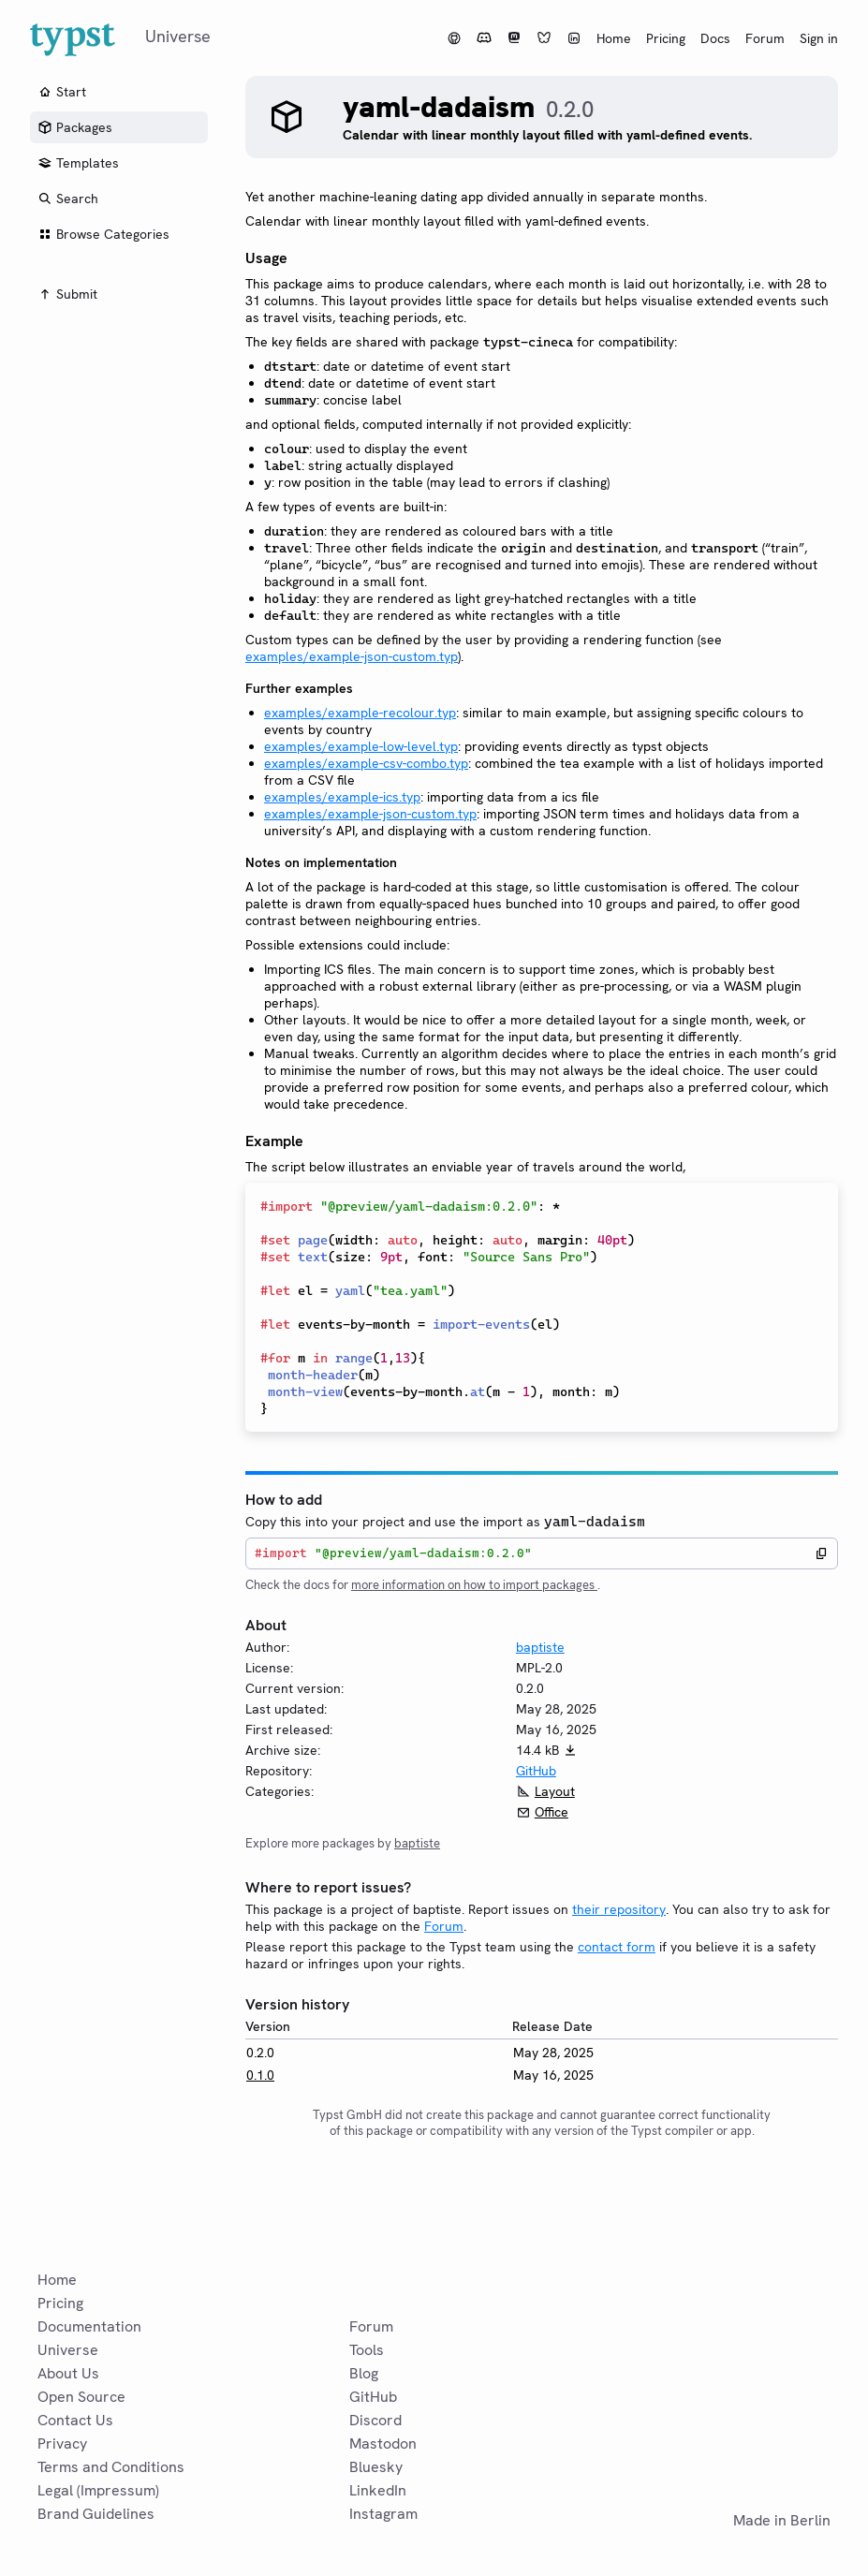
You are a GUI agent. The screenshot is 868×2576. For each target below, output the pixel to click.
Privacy (62, 2443)
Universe (67, 2350)
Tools (366, 2350)
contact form (616, 1946)
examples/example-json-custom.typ (351, 656)
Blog (363, 2373)
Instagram (383, 2514)
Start (61, 91)
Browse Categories (103, 234)
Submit (67, 294)
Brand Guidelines (95, 2514)
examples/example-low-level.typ (361, 746)
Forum (765, 38)
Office (551, 1811)
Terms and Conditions (110, 2467)
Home (613, 38)
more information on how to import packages (474, 1585)
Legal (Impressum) (98, 2490)
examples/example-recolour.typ (360, 712)
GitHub (536, 1770)
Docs (715, 38)
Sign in (819, 38)
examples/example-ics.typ (342, 796)
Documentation (89, 2326)
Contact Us (75, 2420)
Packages (74, 127)
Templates (78, 163)
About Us (68, 2373)
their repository (619, 1909)
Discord (375, 2420)
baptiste (540, 1647)
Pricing (665, 38)
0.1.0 (260, 2075)
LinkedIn (377, 2490)
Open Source (81, 2397)
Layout (555, 1791)
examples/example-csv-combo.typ (366, 763)
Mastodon (383, 2443)
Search (67, 198)
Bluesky (376, 2467)
